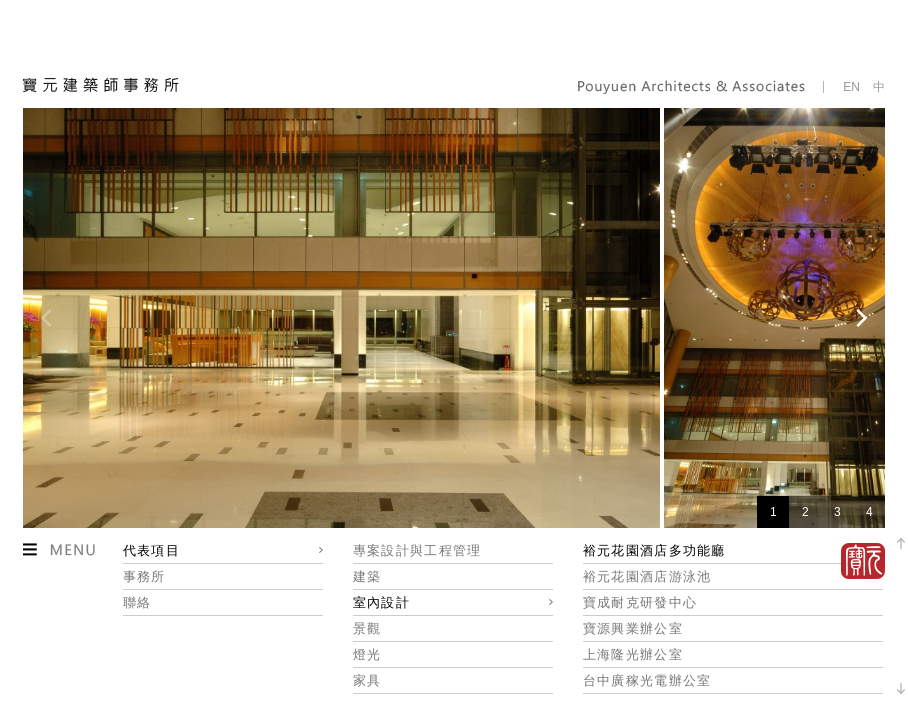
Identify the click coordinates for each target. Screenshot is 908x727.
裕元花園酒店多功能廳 (654, 550)
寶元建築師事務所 (101, 85)
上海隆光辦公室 (633, 654)
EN (851, 87)
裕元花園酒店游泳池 (647, 576)
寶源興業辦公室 (633, 628)
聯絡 (137, 602)
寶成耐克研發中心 (640, 602)
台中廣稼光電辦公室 (647, 680)
